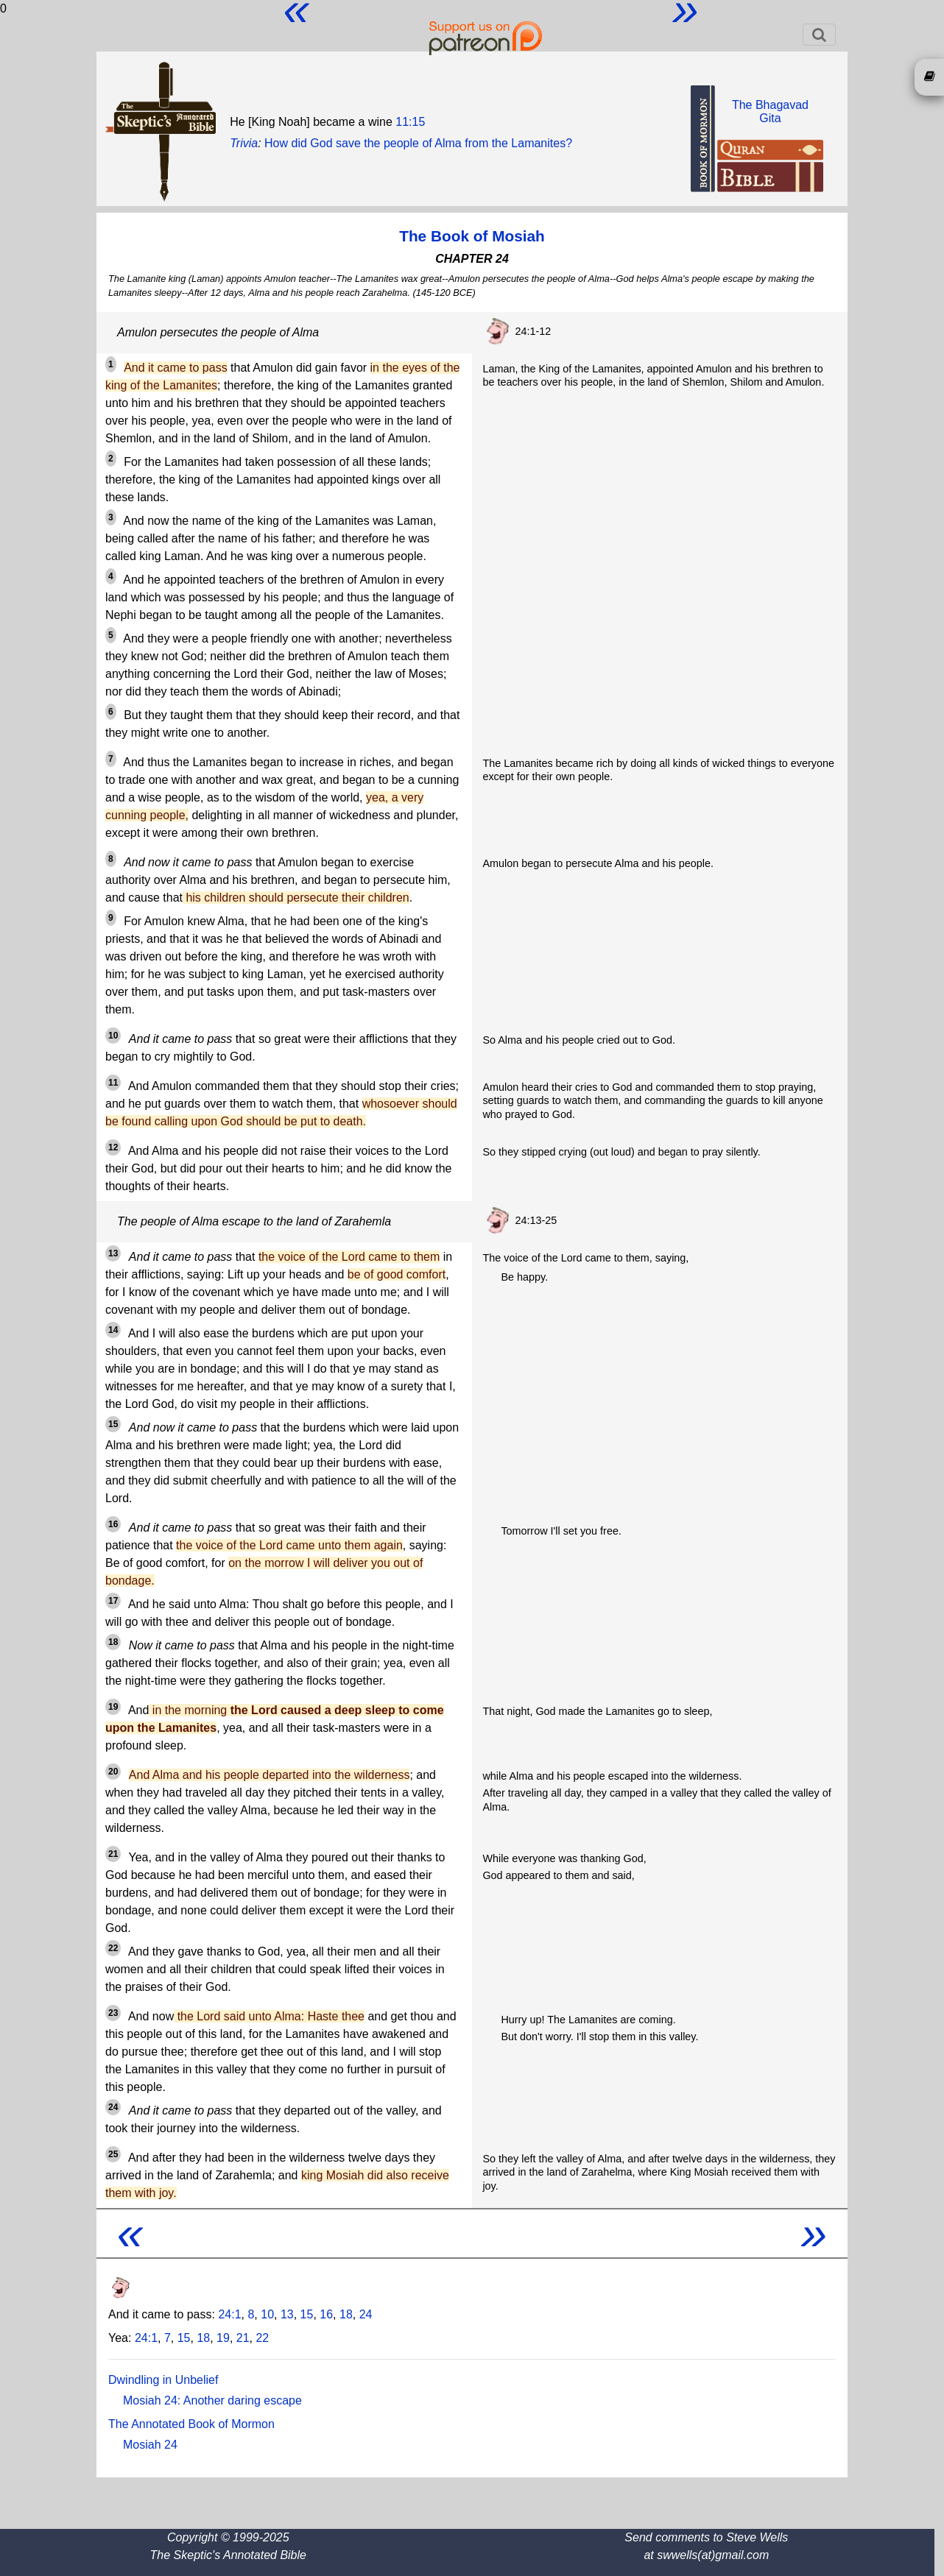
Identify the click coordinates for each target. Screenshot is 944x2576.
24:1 (229, 2314)
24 (366, 2314)
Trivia (244, 143)
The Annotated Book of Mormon (191, 2424)
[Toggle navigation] (819, 35)
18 (346, 2314)
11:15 (410, 122)
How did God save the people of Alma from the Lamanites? (418, 143)
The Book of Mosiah (472, 235)
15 (307, 2314)
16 (326, 2314)
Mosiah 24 (150, 2444)
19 (223, 2338)
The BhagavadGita (770, 111)
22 (262, 2338)
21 (243, 2338)
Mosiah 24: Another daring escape (212, 2400)
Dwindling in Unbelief (163, 2380)
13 (287, 2314)
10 (267, 2314)
